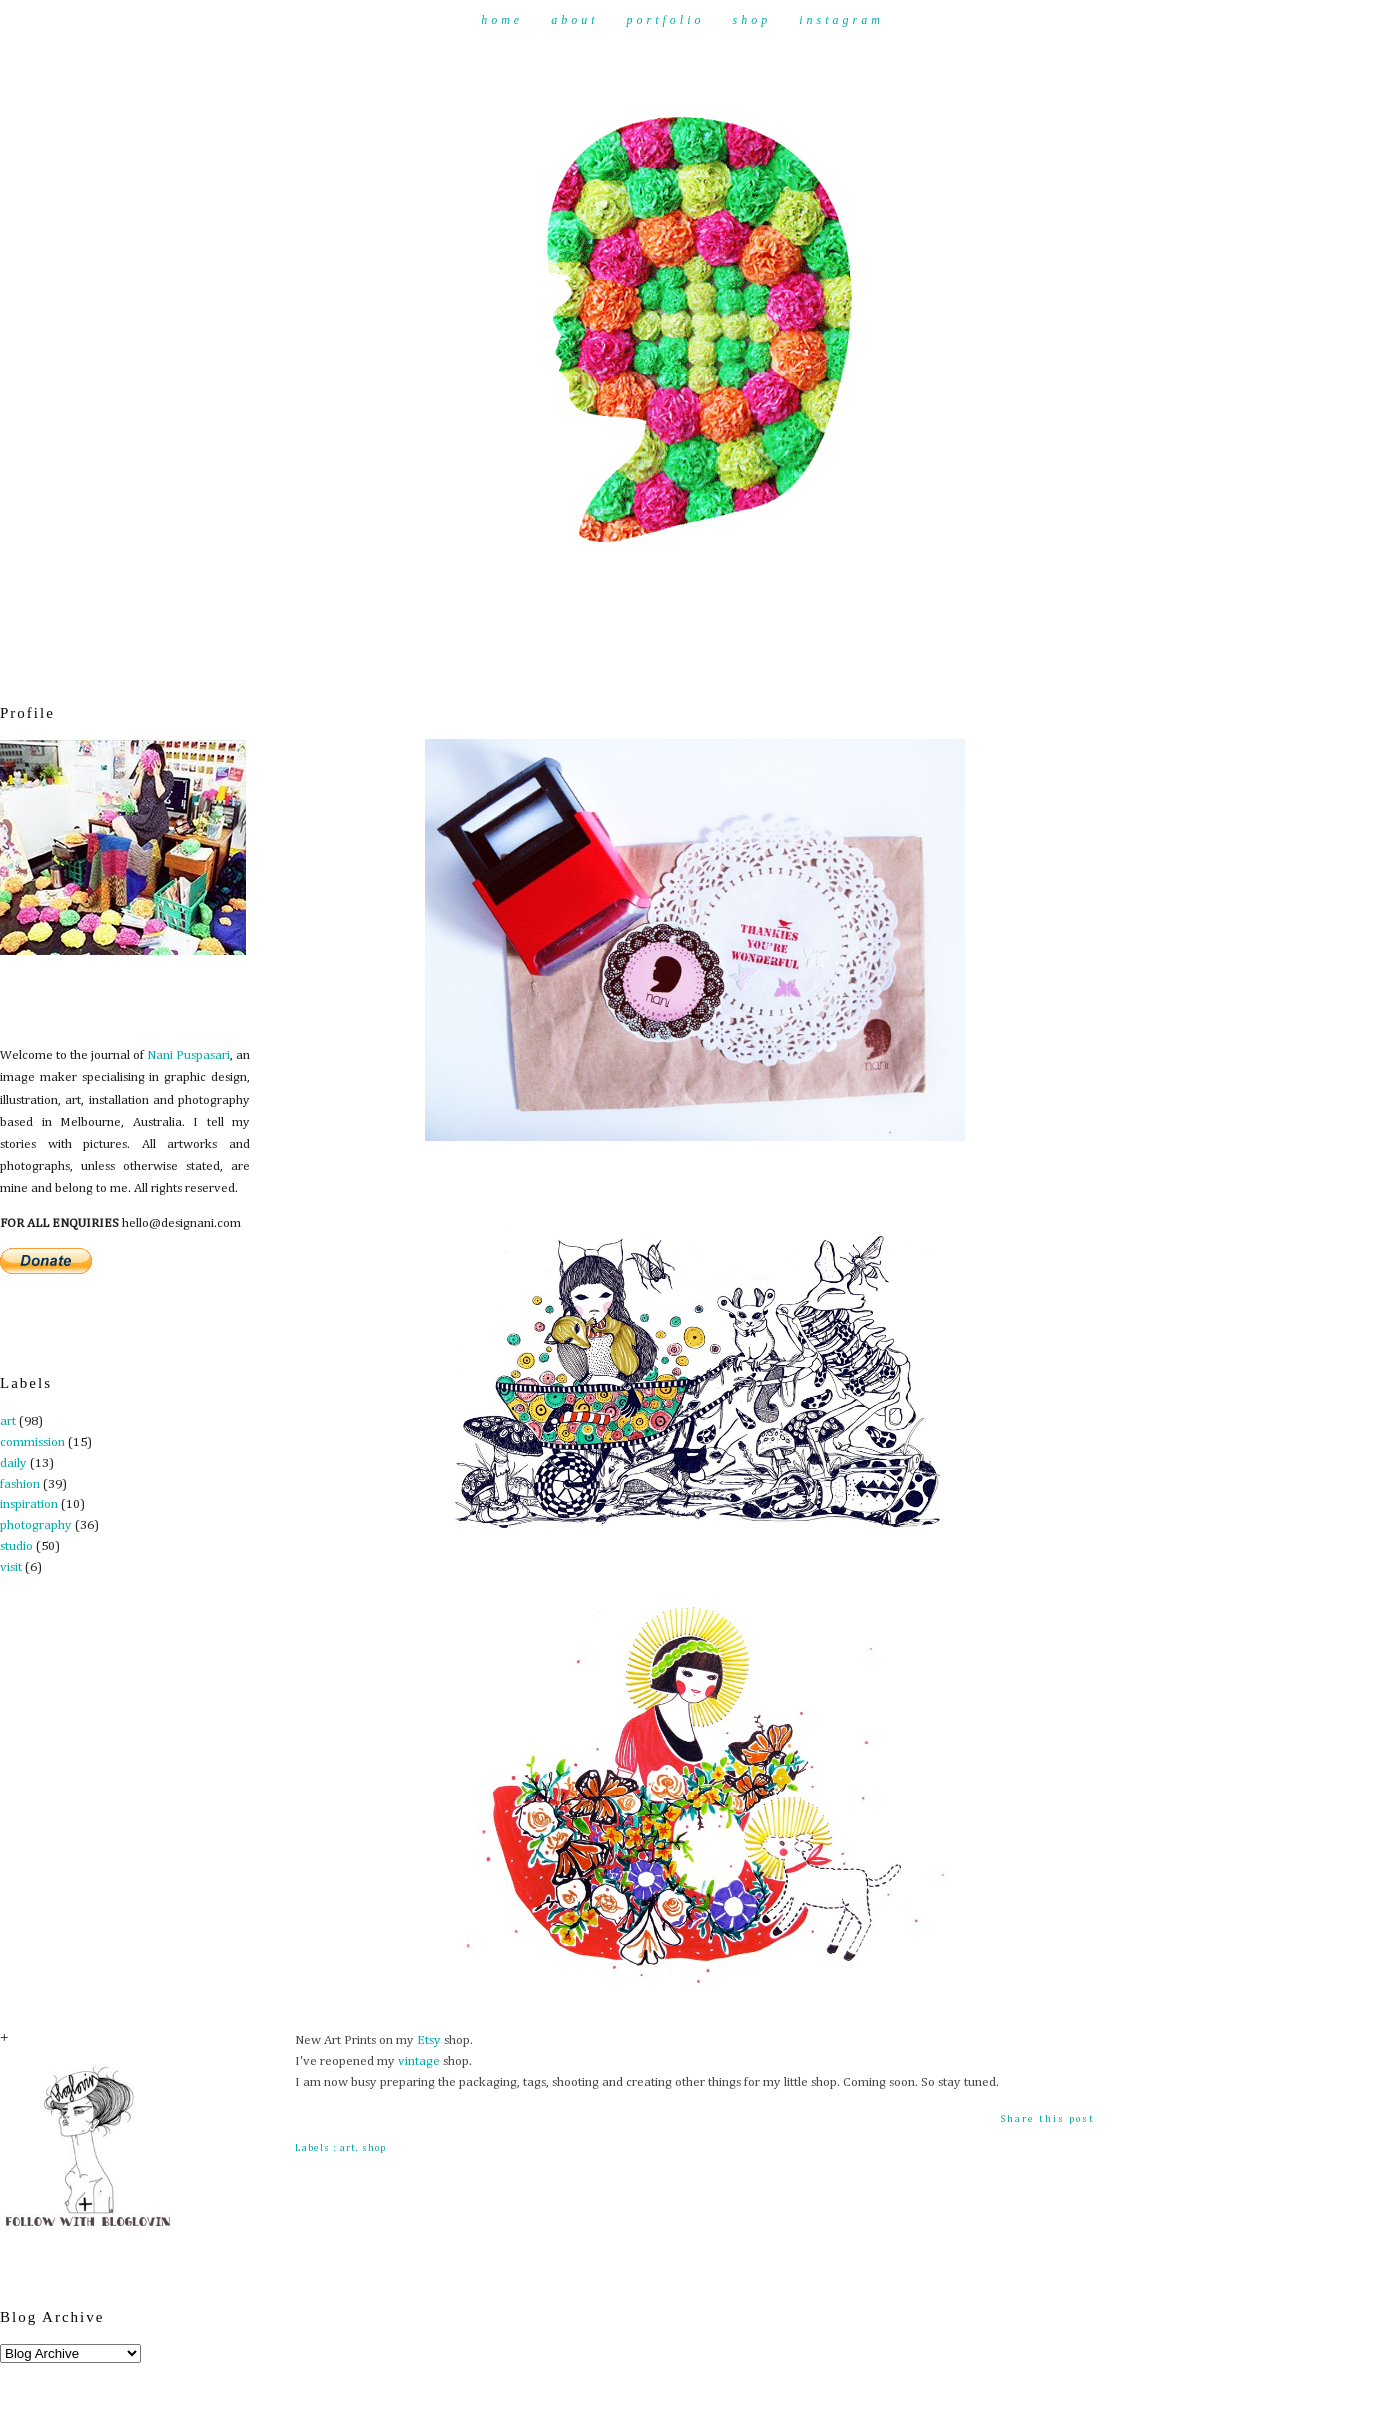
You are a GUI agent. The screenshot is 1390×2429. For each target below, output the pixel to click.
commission (32, 1442)
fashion (20, 1484)
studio (16, 1546)
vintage (419, 2061)
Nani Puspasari (188, 1055)
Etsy (429, 2040)
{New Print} (346, 709)
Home (502, 20)
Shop (752, 20)
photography (36, 1525)
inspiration (29, 1504)
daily (13, 1463)
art (8, 1421)
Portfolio (665, 20)
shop (374, 2148)
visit (11, 1567)
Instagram (841, 20)
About (574, 20)
